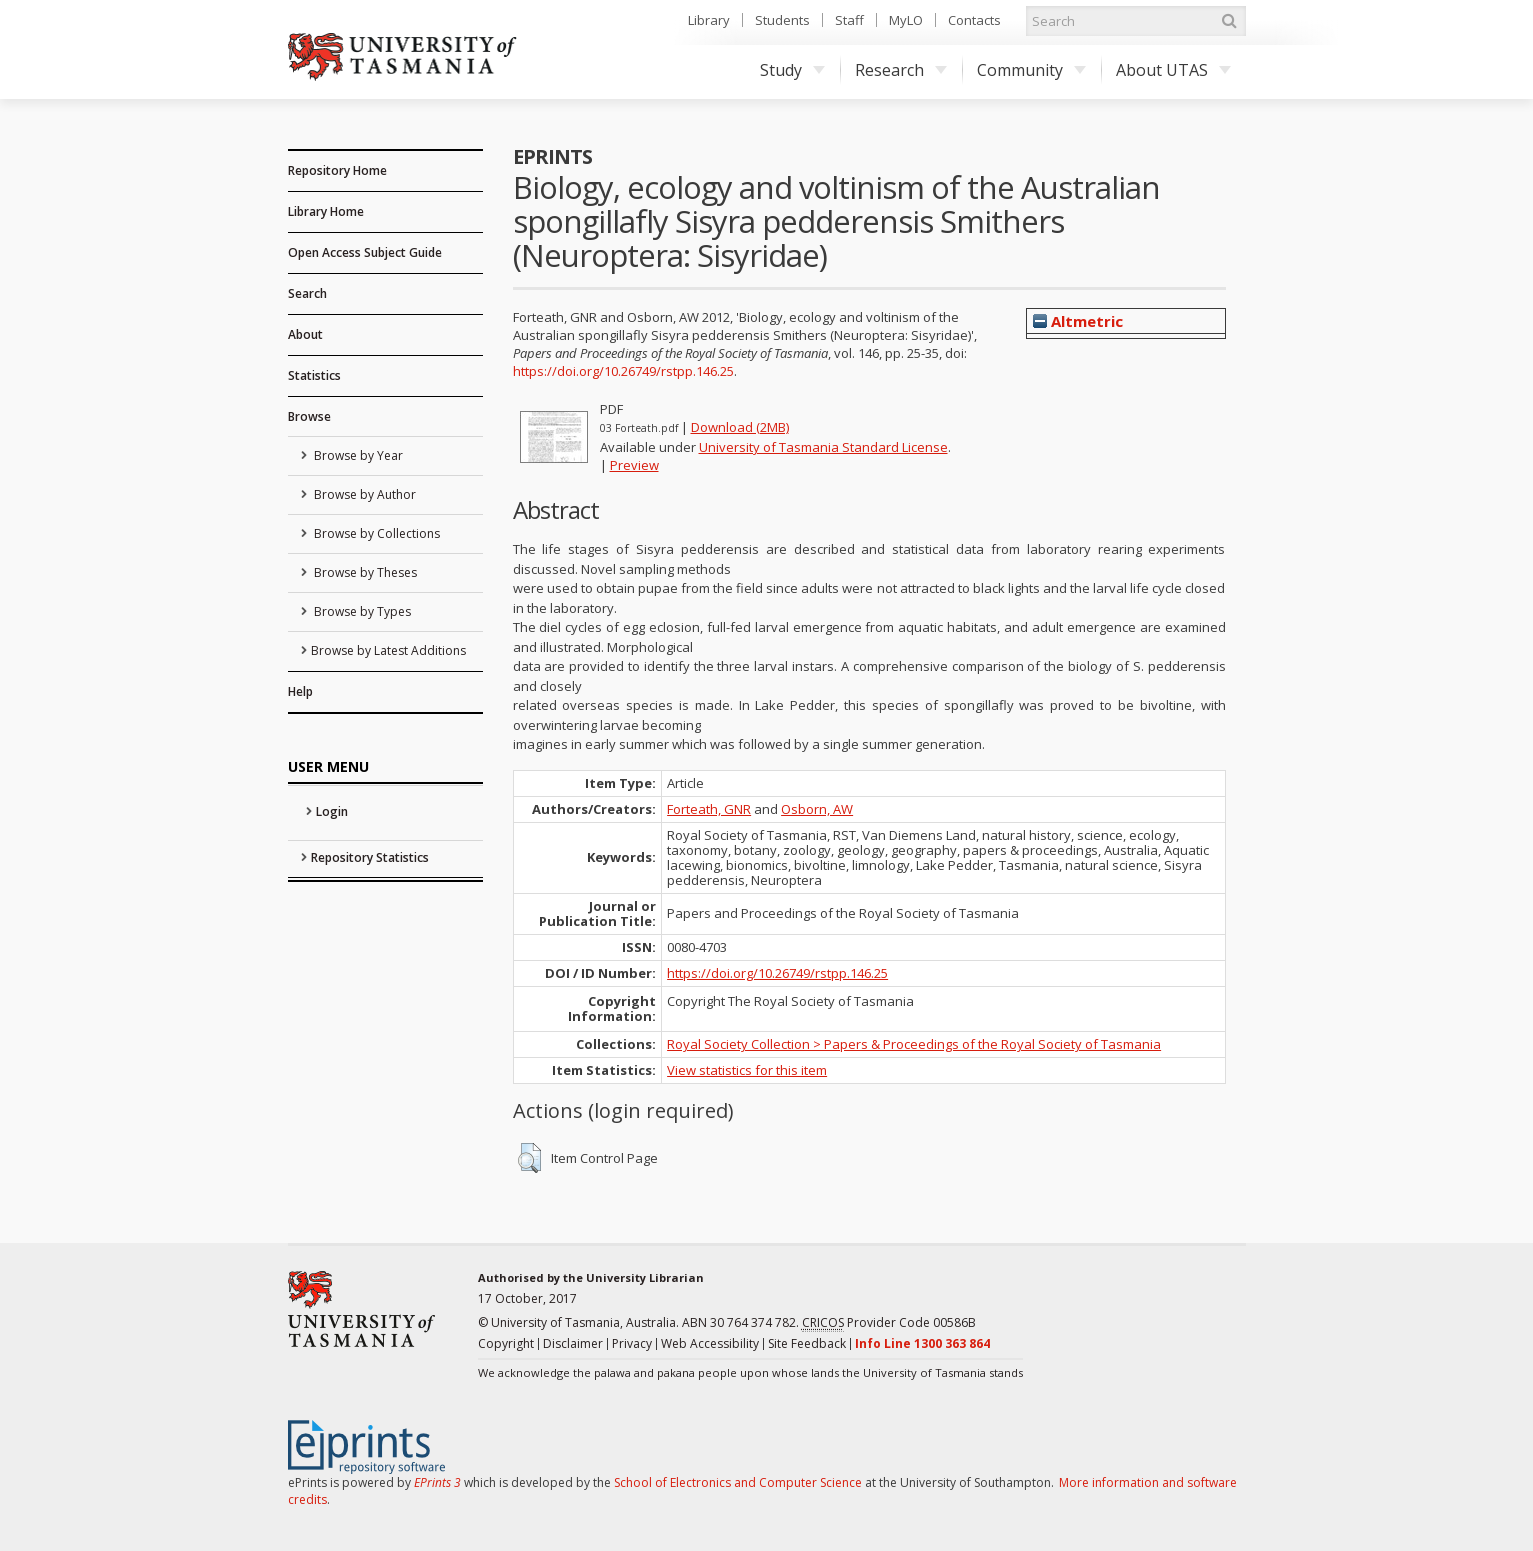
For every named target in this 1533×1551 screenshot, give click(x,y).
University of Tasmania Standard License (823, 447)
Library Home (326, 211)
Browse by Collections (375, 533)
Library (709, 20)
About (305, 334)
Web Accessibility (710, 1343)
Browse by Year (357, 455)
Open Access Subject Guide (365, 252)
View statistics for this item (747, 1070)
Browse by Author (363, 494)
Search (307, 293)
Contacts (974, 20)
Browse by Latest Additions (388, 650)
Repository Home (337, 170)
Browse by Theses (364, 572)
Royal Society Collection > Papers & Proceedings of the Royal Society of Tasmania (914, 1044)
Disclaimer (573, 1343)
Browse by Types (361, 611)
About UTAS (1173, 70)
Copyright (506, 1343)
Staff (849, 20)
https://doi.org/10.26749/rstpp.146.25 (623, 371)
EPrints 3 (437, 1482)
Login (332, 811)
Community (1031, 70)
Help (300, 691)
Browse (309, 416)
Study (792, 70)
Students (782, 20)
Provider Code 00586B (889, 1323)
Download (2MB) (740, 427)
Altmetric (1078, 321)
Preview (634, 465)
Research (901, 70)
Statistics (314, 375)
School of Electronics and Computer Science (738, 1482)
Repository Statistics (370, 857)
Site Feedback (807, 1343)
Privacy (632, 1343)
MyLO (906, 20)
